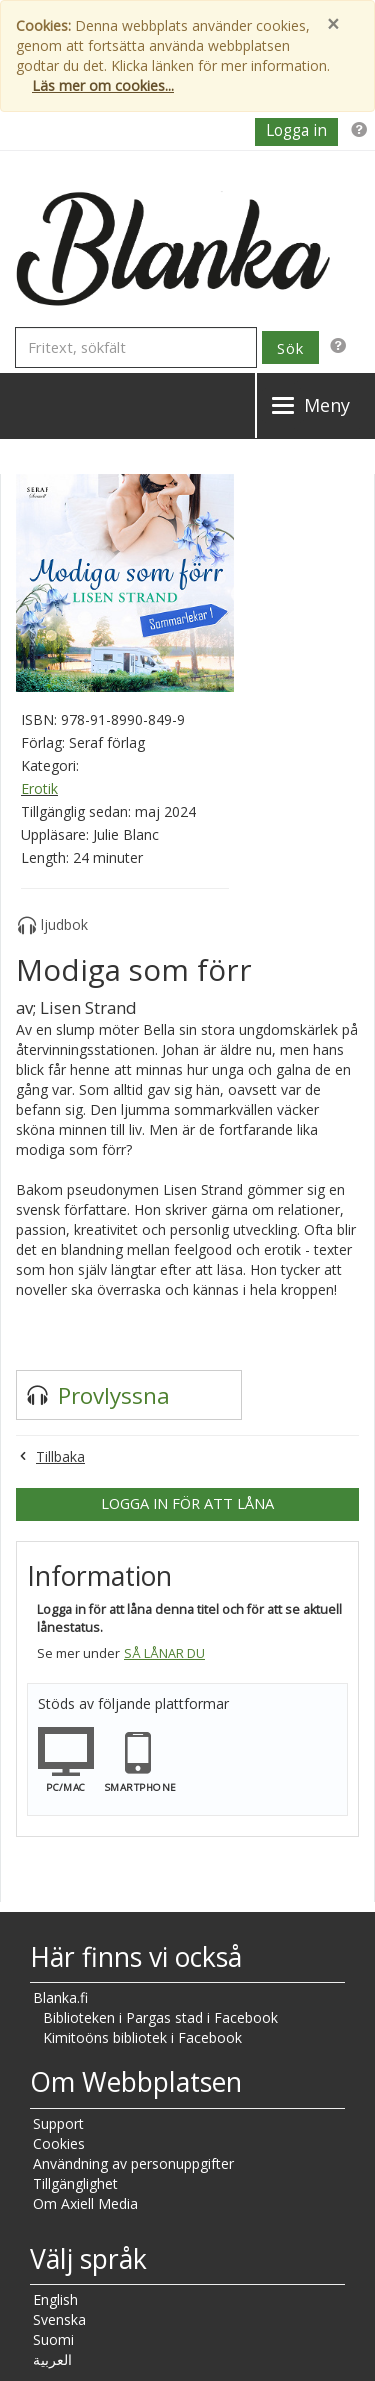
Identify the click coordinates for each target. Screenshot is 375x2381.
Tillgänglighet (75, 2183)
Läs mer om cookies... (103, 85)
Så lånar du (164, 1653)
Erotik (39, 788)
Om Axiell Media (85, 2203)
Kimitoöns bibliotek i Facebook (142, 2037)
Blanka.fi (60, 1997)
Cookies (59, 2143)
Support (58, 2123)
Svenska (59, 2319)
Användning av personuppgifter (133, 2163)
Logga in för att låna (187, 1503)
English (55, 2299)
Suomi (53, 2339)
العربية (52, 2359)
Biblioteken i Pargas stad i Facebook (160, 2017)
